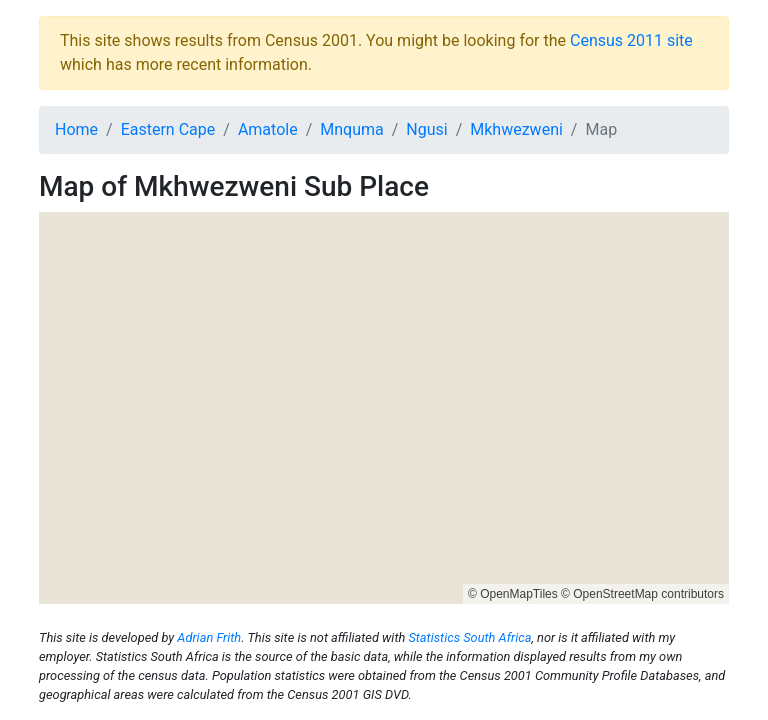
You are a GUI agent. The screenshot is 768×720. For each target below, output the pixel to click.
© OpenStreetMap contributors (642, 594)
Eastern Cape (168, 129)
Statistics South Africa (469, 637)
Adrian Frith (209, 637)
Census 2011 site (631, 40)
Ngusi (426, 129)
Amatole (268, 129)
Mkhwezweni (516, 129)
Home (76, 129)
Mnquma (351, 129)
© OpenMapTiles (513, 594)
